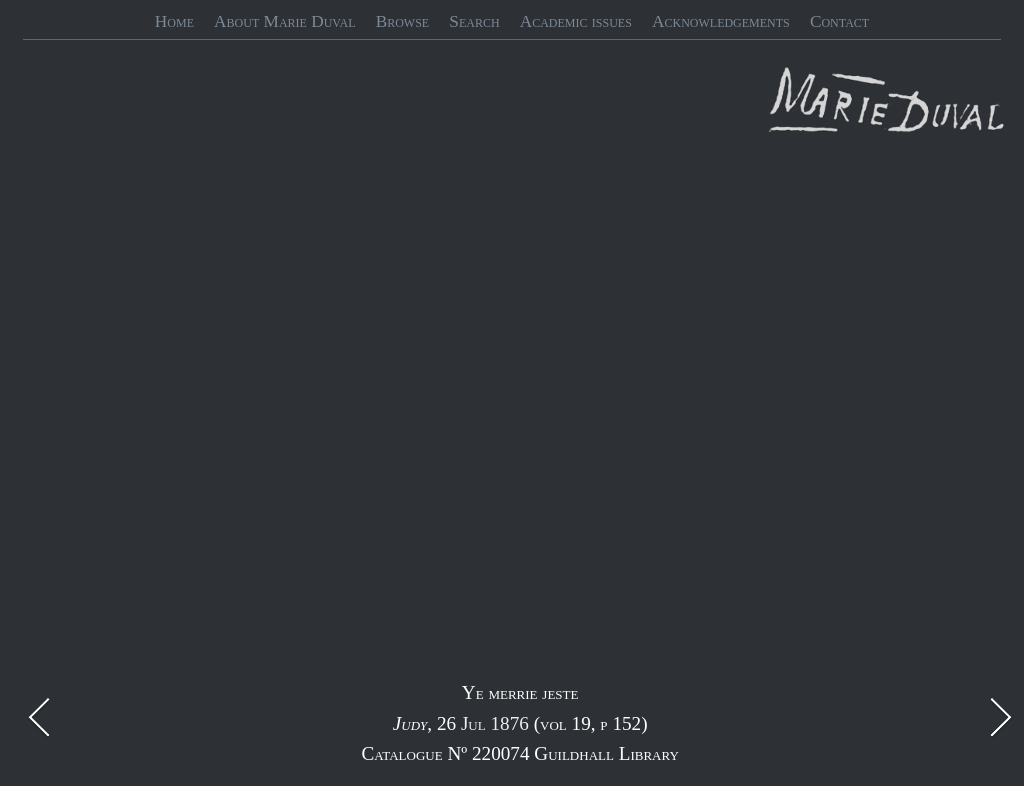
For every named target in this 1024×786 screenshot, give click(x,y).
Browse (403, 21)
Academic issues (576, 21)
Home (174, 21)
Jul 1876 (495, 723)
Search (474, 21)
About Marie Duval (284, 21)
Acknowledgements (721, 21)
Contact (839, 21)
